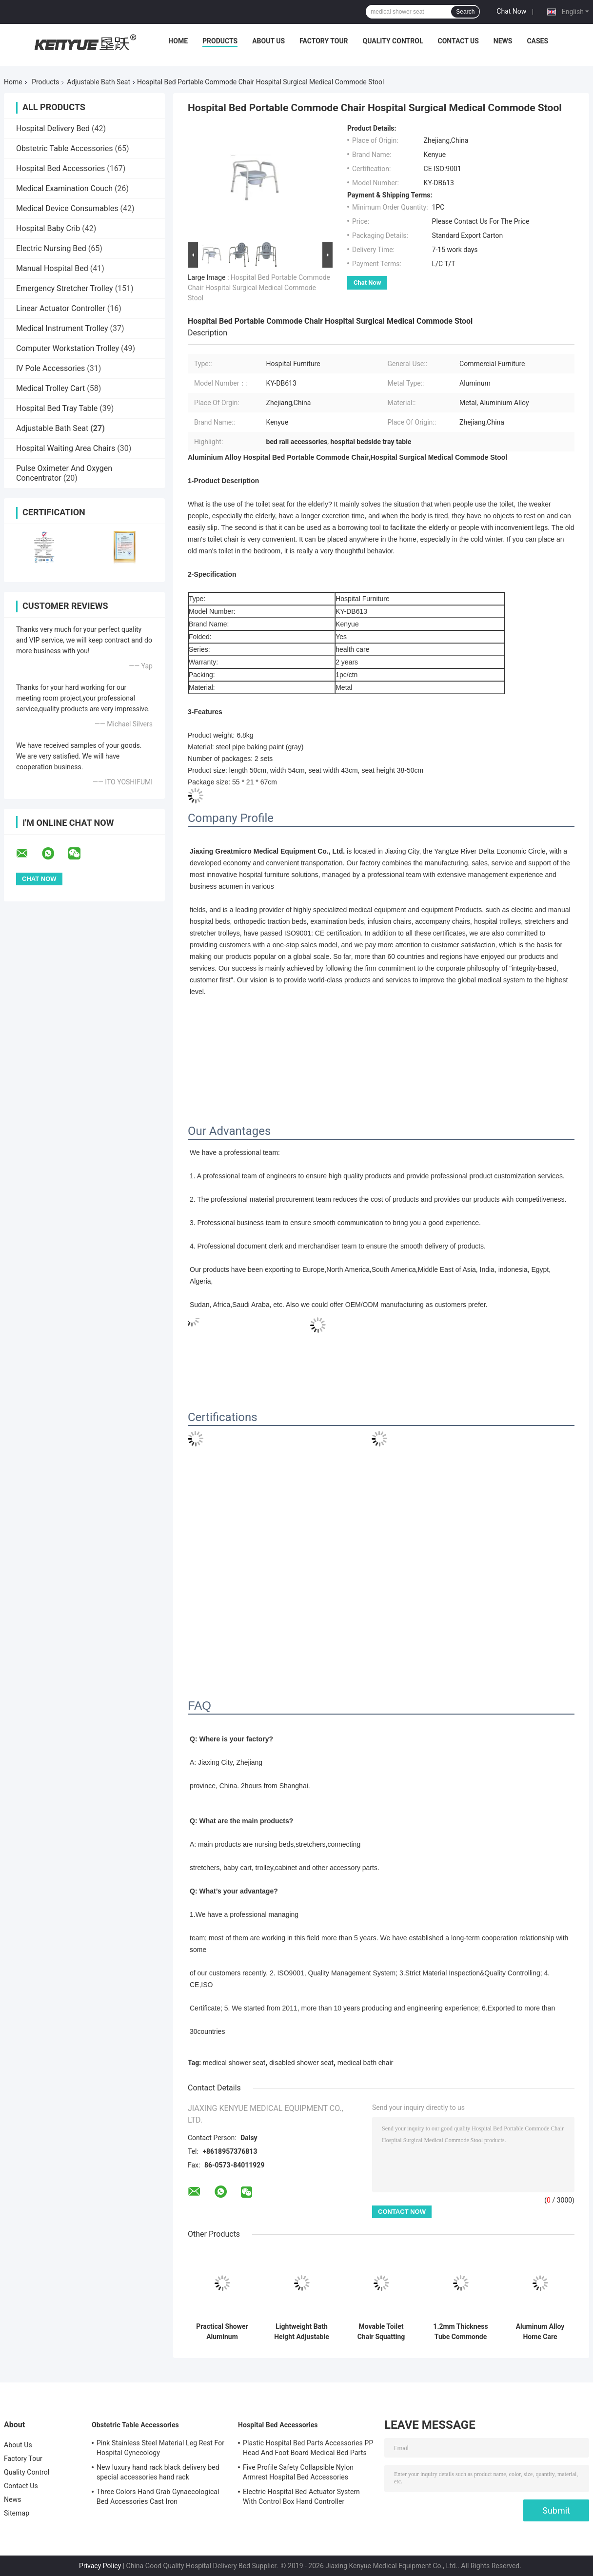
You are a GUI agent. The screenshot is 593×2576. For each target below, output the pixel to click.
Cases (537, 41)
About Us (268, 41)
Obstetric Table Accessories (64, 148)
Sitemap (16, 2513)
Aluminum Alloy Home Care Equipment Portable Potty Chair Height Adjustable (540, 2331)
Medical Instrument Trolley (62, 328)
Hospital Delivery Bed (53, 128)
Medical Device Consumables (67, 208)
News (503, 41)
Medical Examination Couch (64, 188)
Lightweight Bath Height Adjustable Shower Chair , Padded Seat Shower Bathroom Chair (301, 2331)
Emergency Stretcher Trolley (64, 288)
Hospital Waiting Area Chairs (65, 448)
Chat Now (511, 11)
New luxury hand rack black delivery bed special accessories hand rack (158, 2472)
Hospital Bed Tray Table (57, 408)
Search (465, 11)
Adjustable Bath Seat (98, 82)
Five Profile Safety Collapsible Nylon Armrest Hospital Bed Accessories (298, 2472)
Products (219, 41)
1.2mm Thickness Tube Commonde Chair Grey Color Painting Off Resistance (460, 2331)
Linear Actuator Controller (60, 308)
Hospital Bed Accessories (60, 168)
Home (178, 41)
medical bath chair (365, 2063)
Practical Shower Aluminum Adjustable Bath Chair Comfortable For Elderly (222, 2331)
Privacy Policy (100, 2566)
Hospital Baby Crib (48, 228)
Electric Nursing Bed (51, 248)
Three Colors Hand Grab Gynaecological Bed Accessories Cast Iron (158, 2496)
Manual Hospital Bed (52, 268)
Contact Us (457, 41)
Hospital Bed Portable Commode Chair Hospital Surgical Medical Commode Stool (259, 287)
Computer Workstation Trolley (67, 348)
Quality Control (393, 41)
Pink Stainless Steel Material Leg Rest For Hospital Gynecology (160, 2448)
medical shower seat (234, 2063)
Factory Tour (323, 41)
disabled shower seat (301, 2063)
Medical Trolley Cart (50, 388)
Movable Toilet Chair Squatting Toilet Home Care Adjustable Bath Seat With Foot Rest (381, 2331)
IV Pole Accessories (50, 368)
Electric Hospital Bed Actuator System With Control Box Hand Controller (301, 2496)
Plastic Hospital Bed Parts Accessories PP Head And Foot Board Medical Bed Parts (308, 2448)
